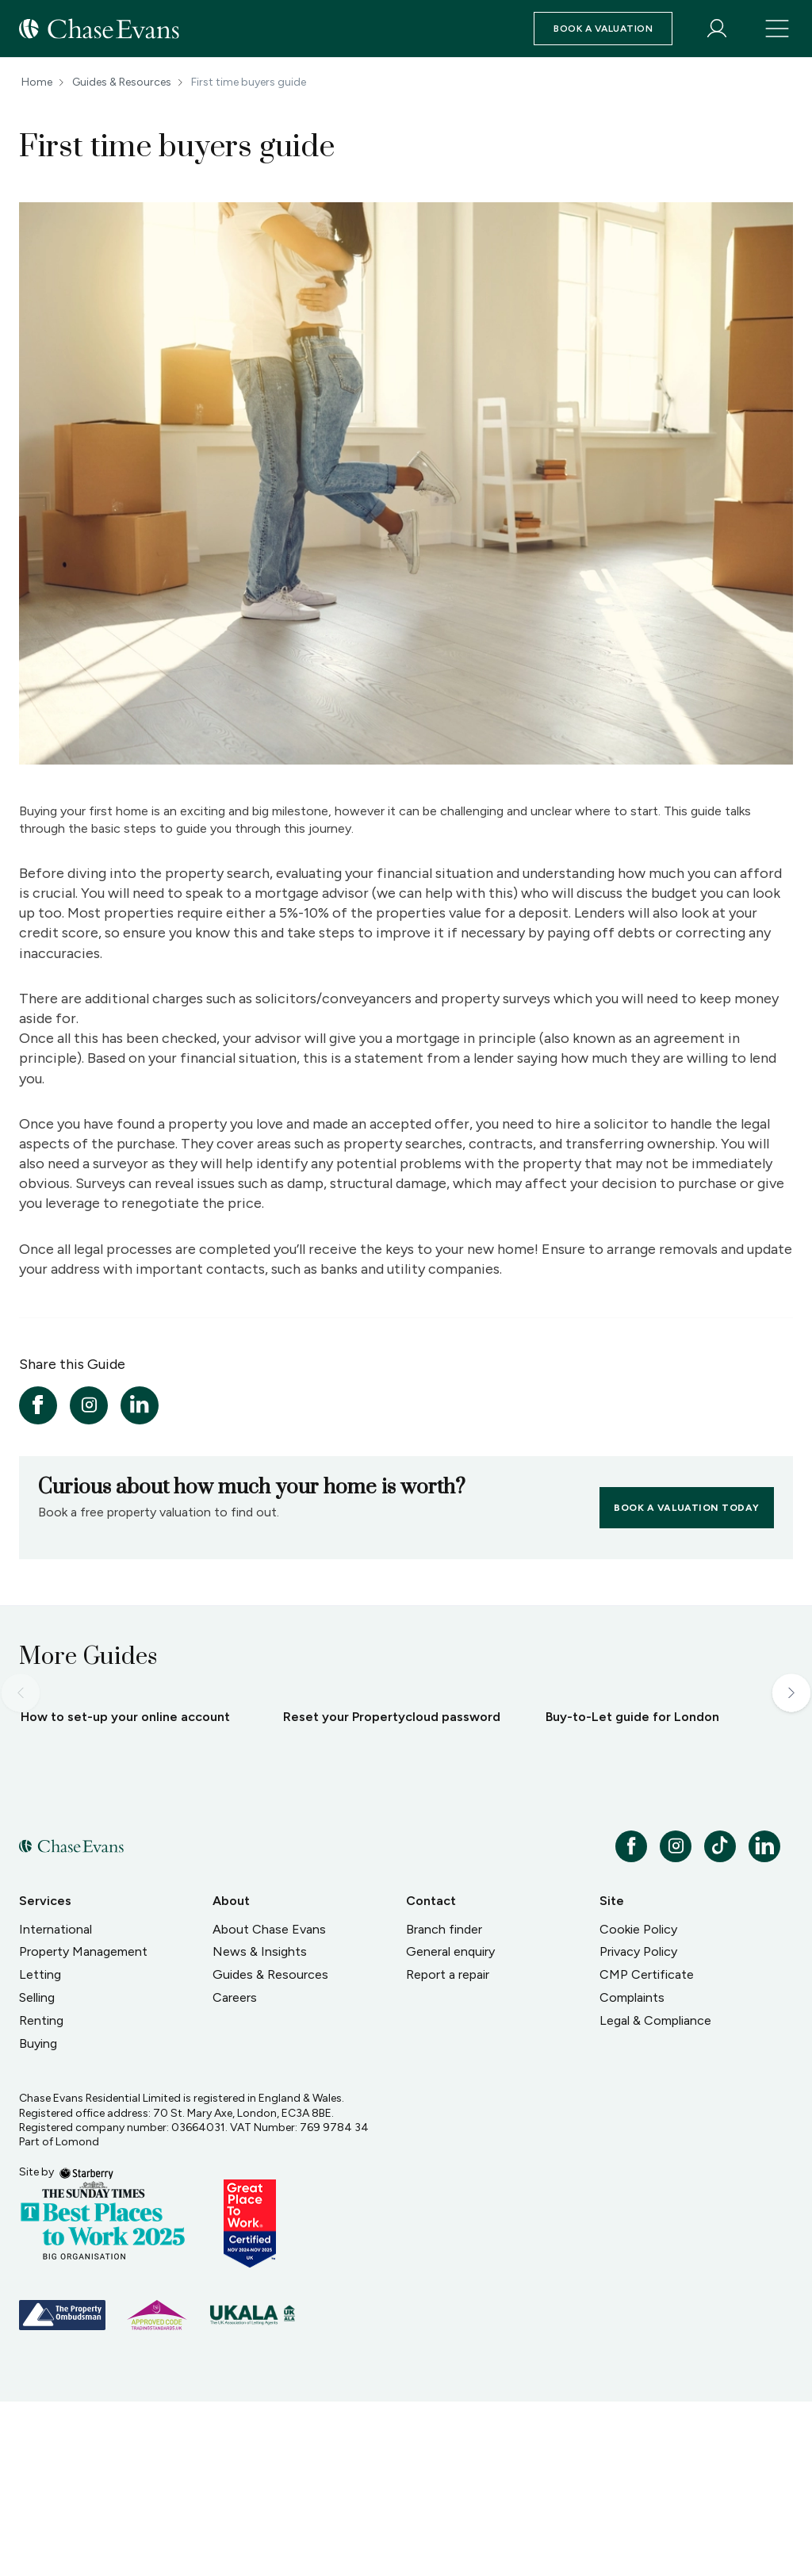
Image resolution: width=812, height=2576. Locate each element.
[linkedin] (140, 1405)
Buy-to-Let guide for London (632, 1891)
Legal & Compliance (655, 2194)
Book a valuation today (687, 1507)
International (55, 2103)
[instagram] (89, 1405)
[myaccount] (717, 28)
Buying (38, 2217)
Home (36, 82)
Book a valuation (603, 28)
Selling (37, 2171)
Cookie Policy (638, 2103)
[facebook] (38, 1405)
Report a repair (447, 2148)
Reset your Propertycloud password (391, 1891)
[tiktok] (720, 2021)
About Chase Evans (269, 2103)
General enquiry (450, 2125)
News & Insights (260, 2125)
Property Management (83, 2125)
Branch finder (444, 2103)
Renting (41, 2194)
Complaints (632, 2171)
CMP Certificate (646, 2148)
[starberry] (86, 2346)
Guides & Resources (121, 82)
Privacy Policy (638, 2125)
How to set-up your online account (125, 1891)
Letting (40, 2148)
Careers (235, 2171)
